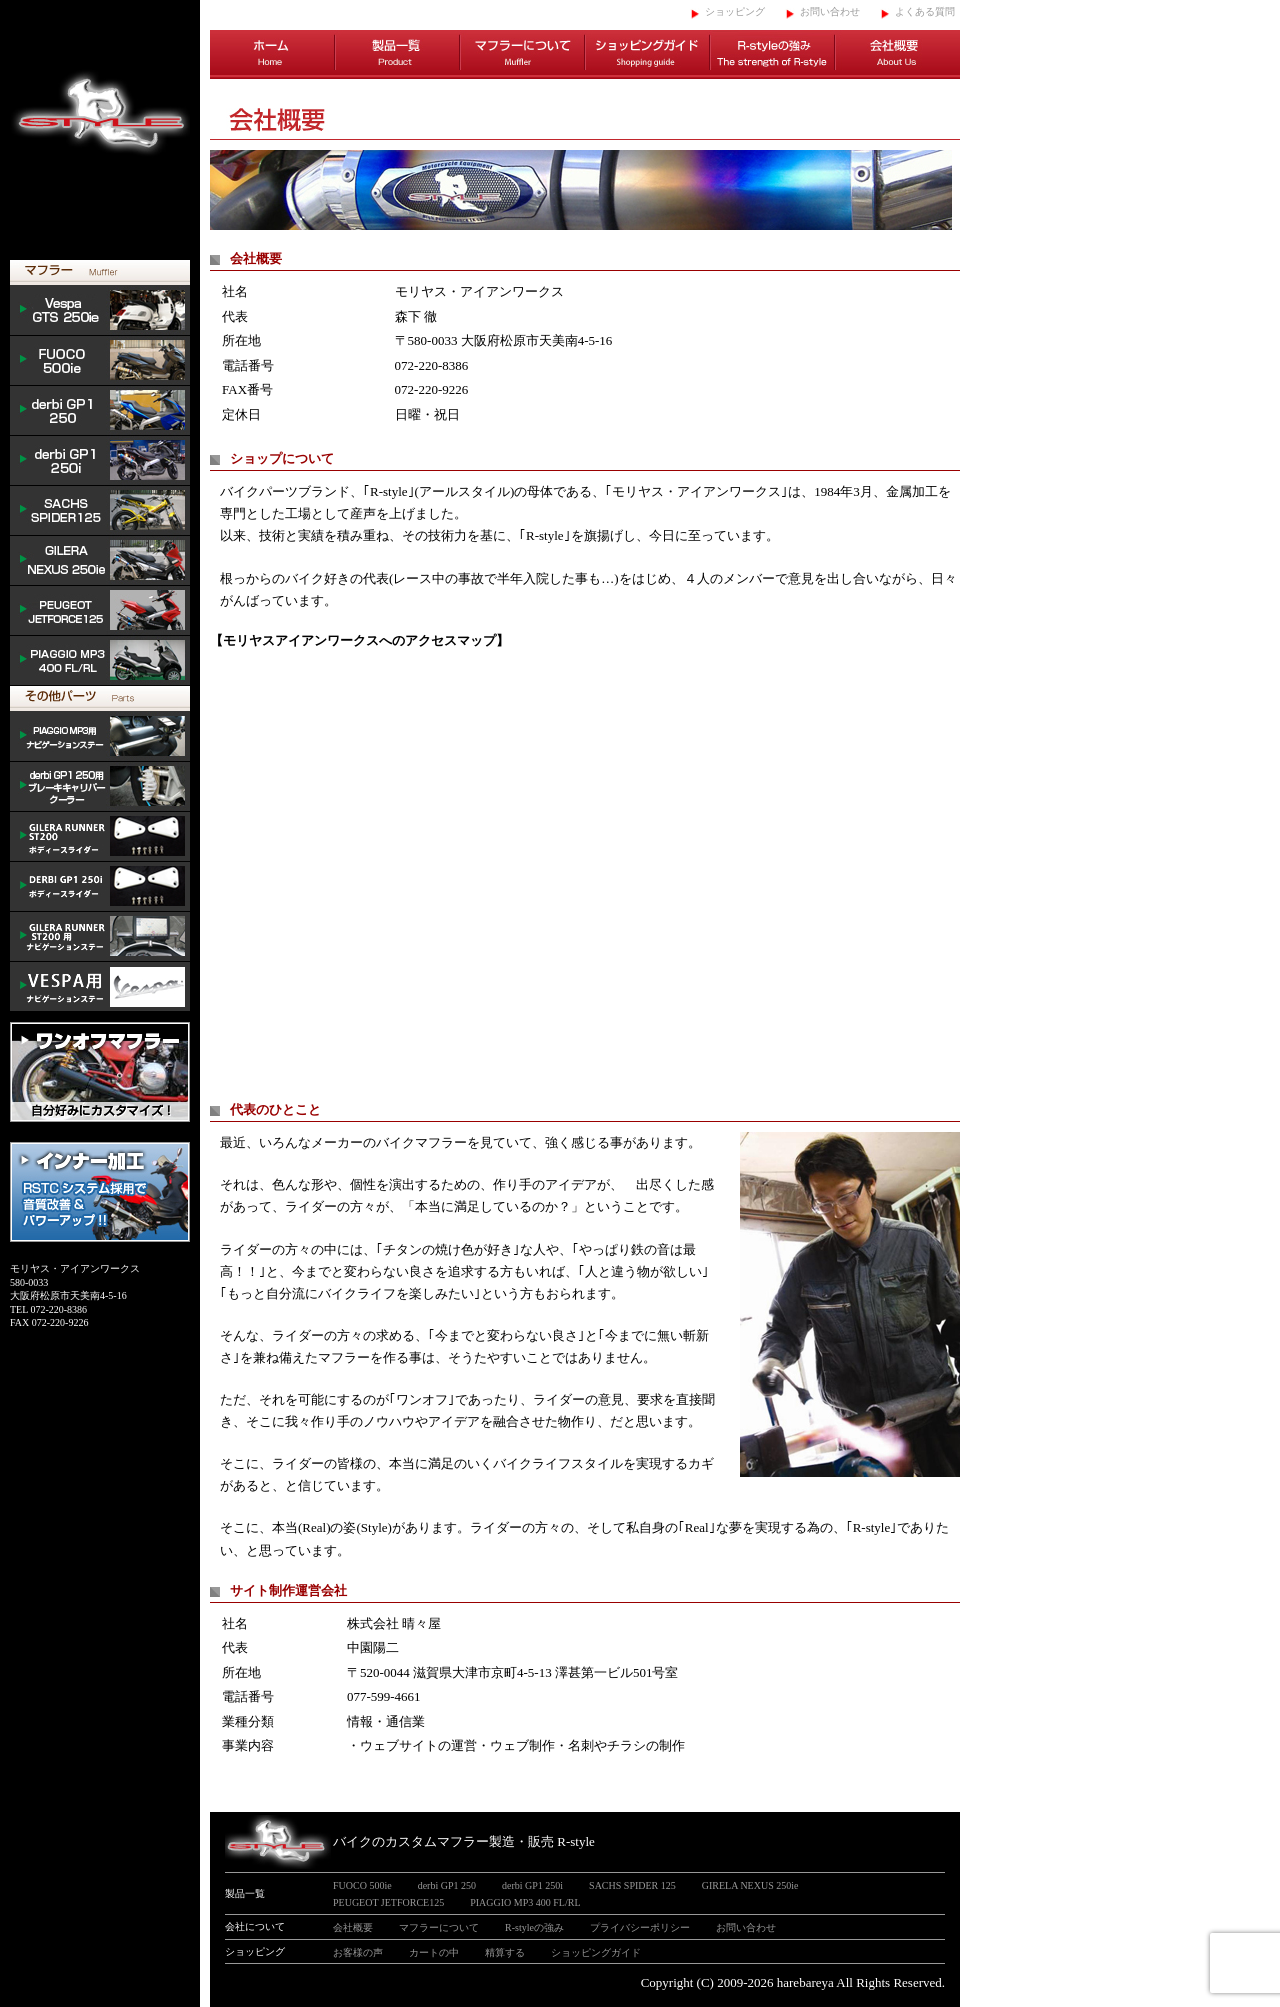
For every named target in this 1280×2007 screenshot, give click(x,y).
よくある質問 (925, 11)
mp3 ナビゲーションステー (100, 737)
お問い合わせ (830, 11)
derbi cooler (100, 787)
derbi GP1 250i (100, 461)
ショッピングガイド (647, 55)
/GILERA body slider (100, 837)
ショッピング (735, 11)
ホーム (272, 55)
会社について (255, 1926)
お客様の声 (358, 1952)
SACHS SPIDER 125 (100, 511)
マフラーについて (522, 55)
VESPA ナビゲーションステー (100, 987)
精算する (505, 1952)
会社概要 (897, 55)
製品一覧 (397, 55)
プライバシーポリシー (640, 1927)
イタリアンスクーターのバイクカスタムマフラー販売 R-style (100, 130)
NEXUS (100, 561)
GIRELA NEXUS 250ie (750, 1885)
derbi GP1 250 (100, 411)
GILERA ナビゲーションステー (100, 937)
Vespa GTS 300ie (100, 311)
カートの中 (434, 1952)
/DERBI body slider (100, 887)
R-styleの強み (772, 55)
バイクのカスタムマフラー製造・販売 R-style (464, 1841)
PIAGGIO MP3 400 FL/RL (100, 661)
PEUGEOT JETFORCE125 (100, 611)
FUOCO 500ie (100, 361)
